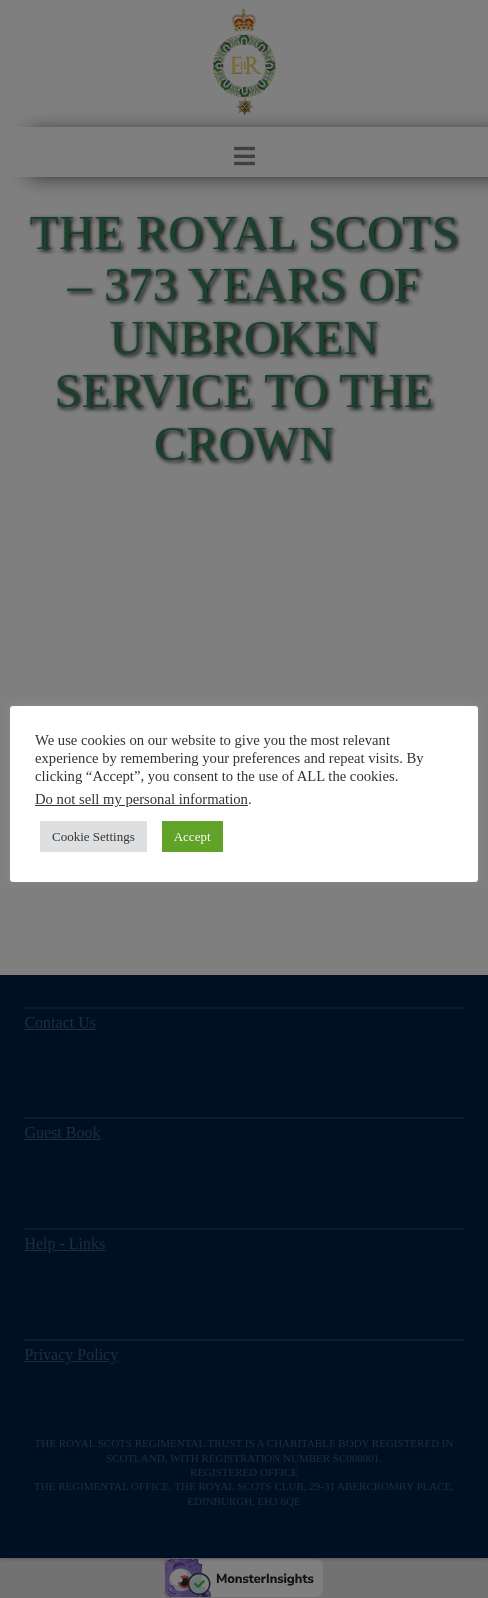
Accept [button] (192, 836)
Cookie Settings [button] (93, 836)
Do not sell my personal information (141, 799)
